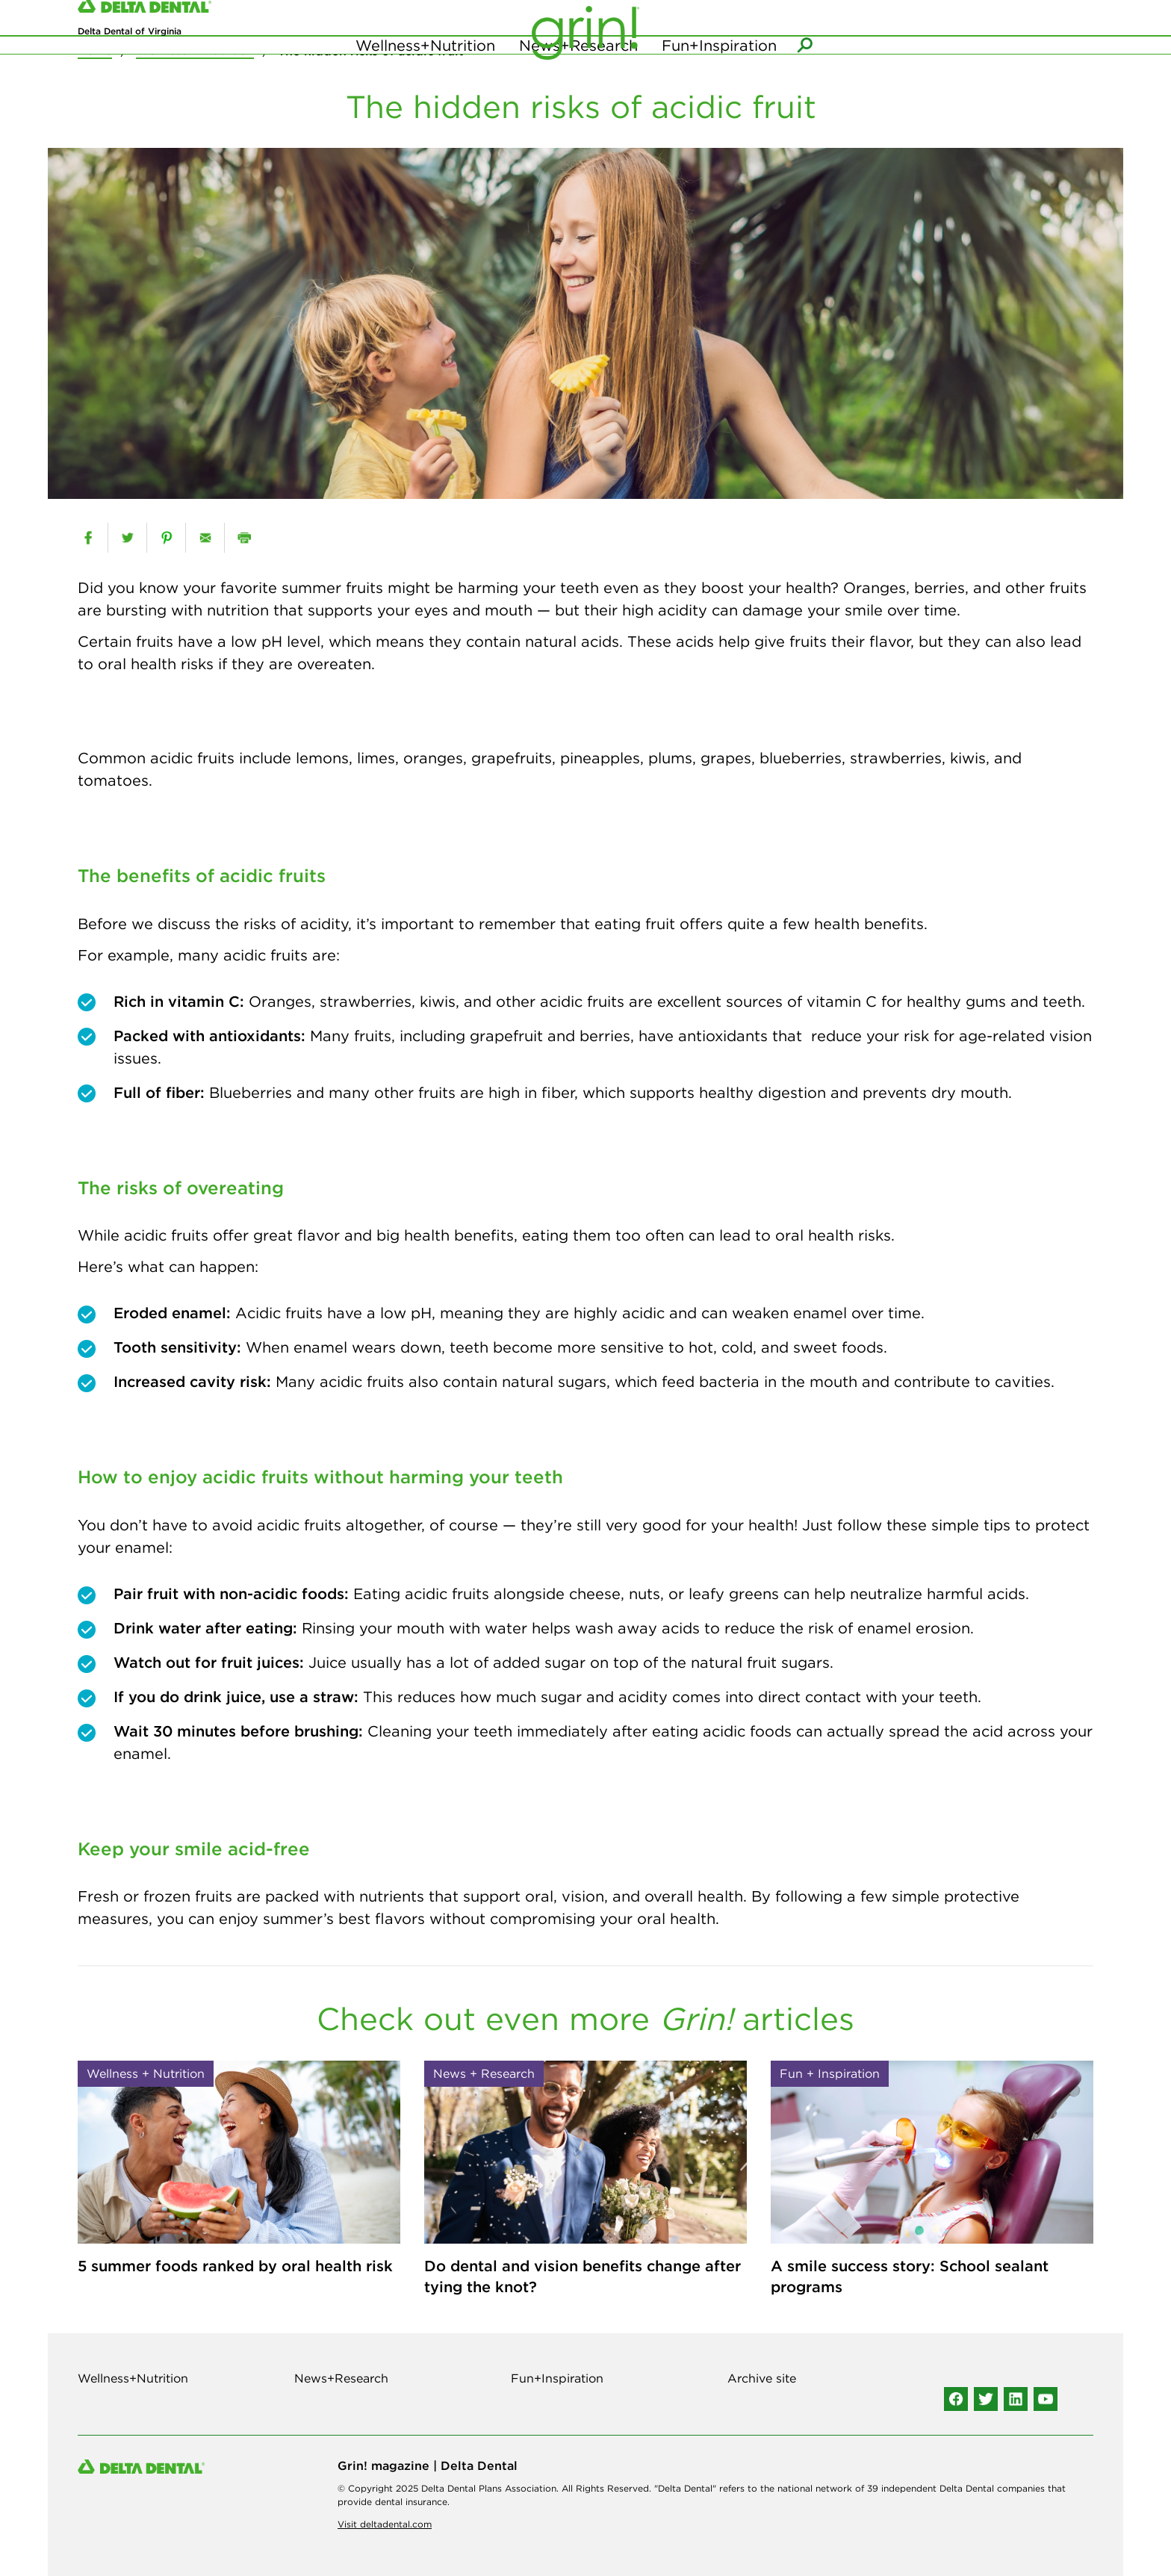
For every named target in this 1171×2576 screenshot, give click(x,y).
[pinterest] (166, 538)
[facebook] (88, 538)
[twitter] (127, 538)
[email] (205, 538)
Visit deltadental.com (385, 2524)
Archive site (761, 2378)
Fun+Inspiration (719, 74)
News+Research (578, 74)
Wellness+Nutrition (425, 74)
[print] (244, 538)
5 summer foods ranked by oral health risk (235, 2265)
